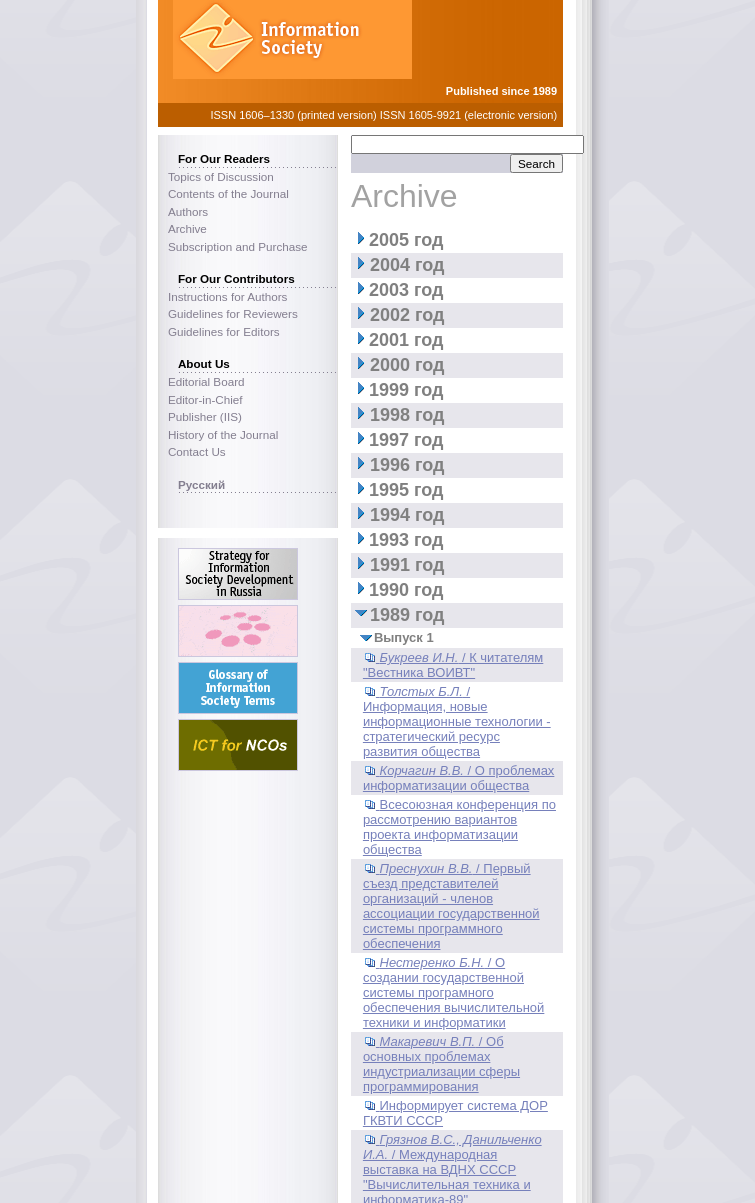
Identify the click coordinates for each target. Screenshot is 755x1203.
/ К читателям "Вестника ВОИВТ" (453, 665)
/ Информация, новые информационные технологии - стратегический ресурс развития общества (457, 721)
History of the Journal (223, 434)
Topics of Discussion (221, 176)
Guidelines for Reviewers (233, 313)
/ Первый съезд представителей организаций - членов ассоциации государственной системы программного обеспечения (451, 906)
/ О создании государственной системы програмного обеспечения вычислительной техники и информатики (453, 992)
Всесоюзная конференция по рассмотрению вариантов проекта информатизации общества (459, 827)
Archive (187, 228)
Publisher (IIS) (205, 416)
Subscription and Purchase (238, 246)
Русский (201, 484)
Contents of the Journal (228, 193)
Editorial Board (206, 381)
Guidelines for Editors (224, 331)
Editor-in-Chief (205, 399)
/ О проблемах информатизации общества (459, 778)
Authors (188, 211)
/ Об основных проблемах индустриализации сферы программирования (441, 1064)
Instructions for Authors (228, 296)
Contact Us (197, 451)
